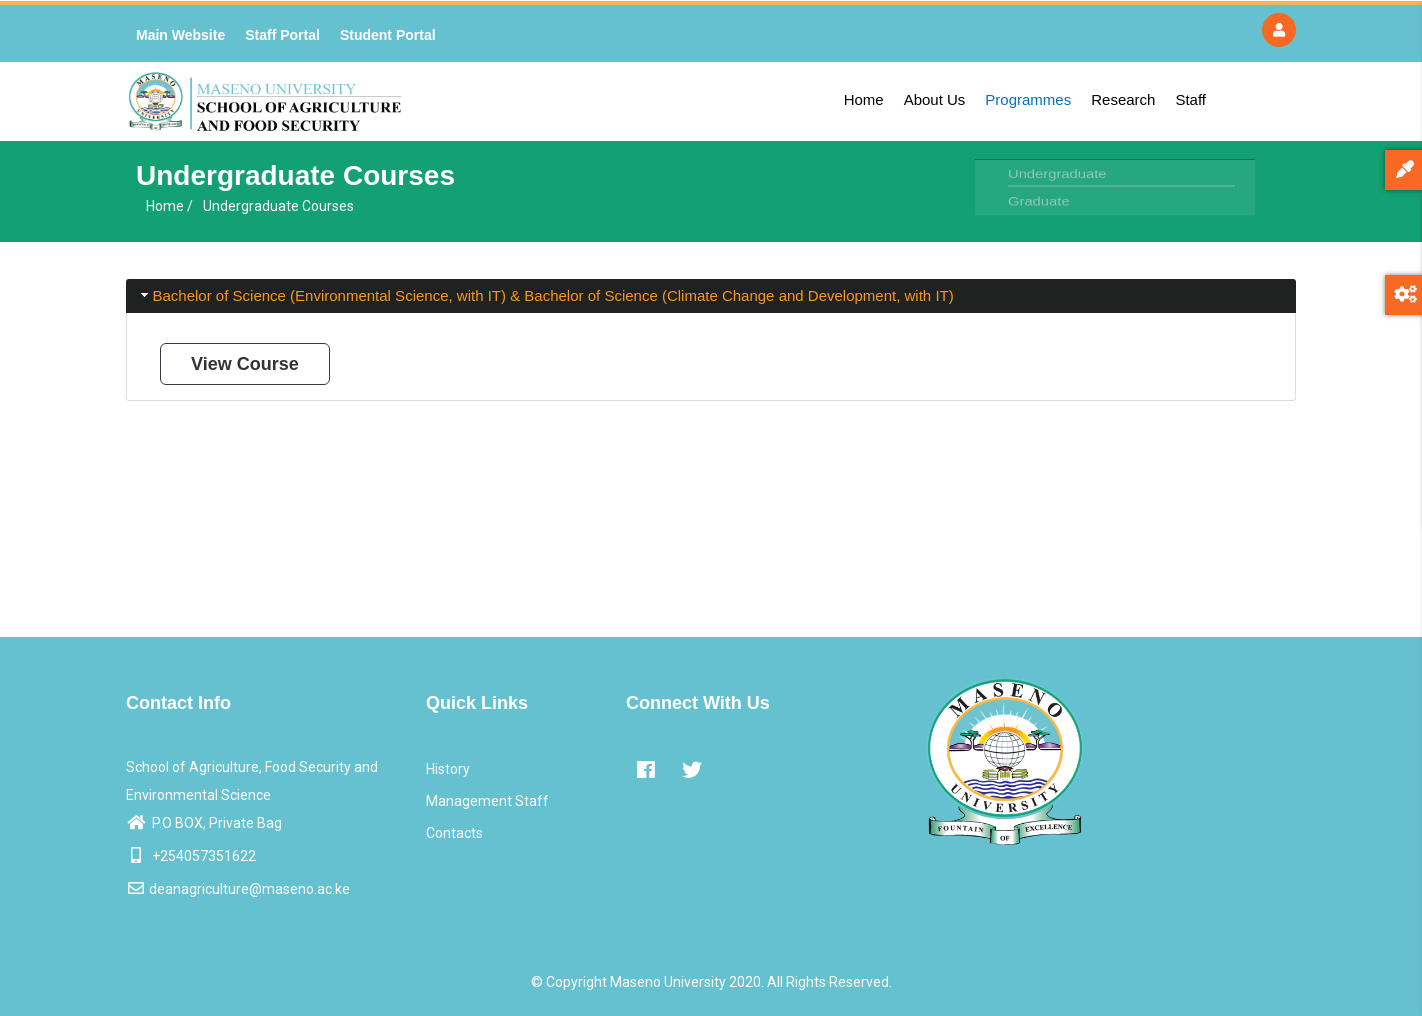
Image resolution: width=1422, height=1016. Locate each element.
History (448, 769)
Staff (1190, 99)
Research (1123, 99)
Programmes (1028, 99)
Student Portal (388, 35)
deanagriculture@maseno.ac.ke (238, 889)
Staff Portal (282, 35)
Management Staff (487, 801)
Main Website (180, 35)
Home (864, 99)
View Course (245, 364)
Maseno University (668, 982)
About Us (935, 99)
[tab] (711, 296)
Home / (169, 206)
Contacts (454, 833)
